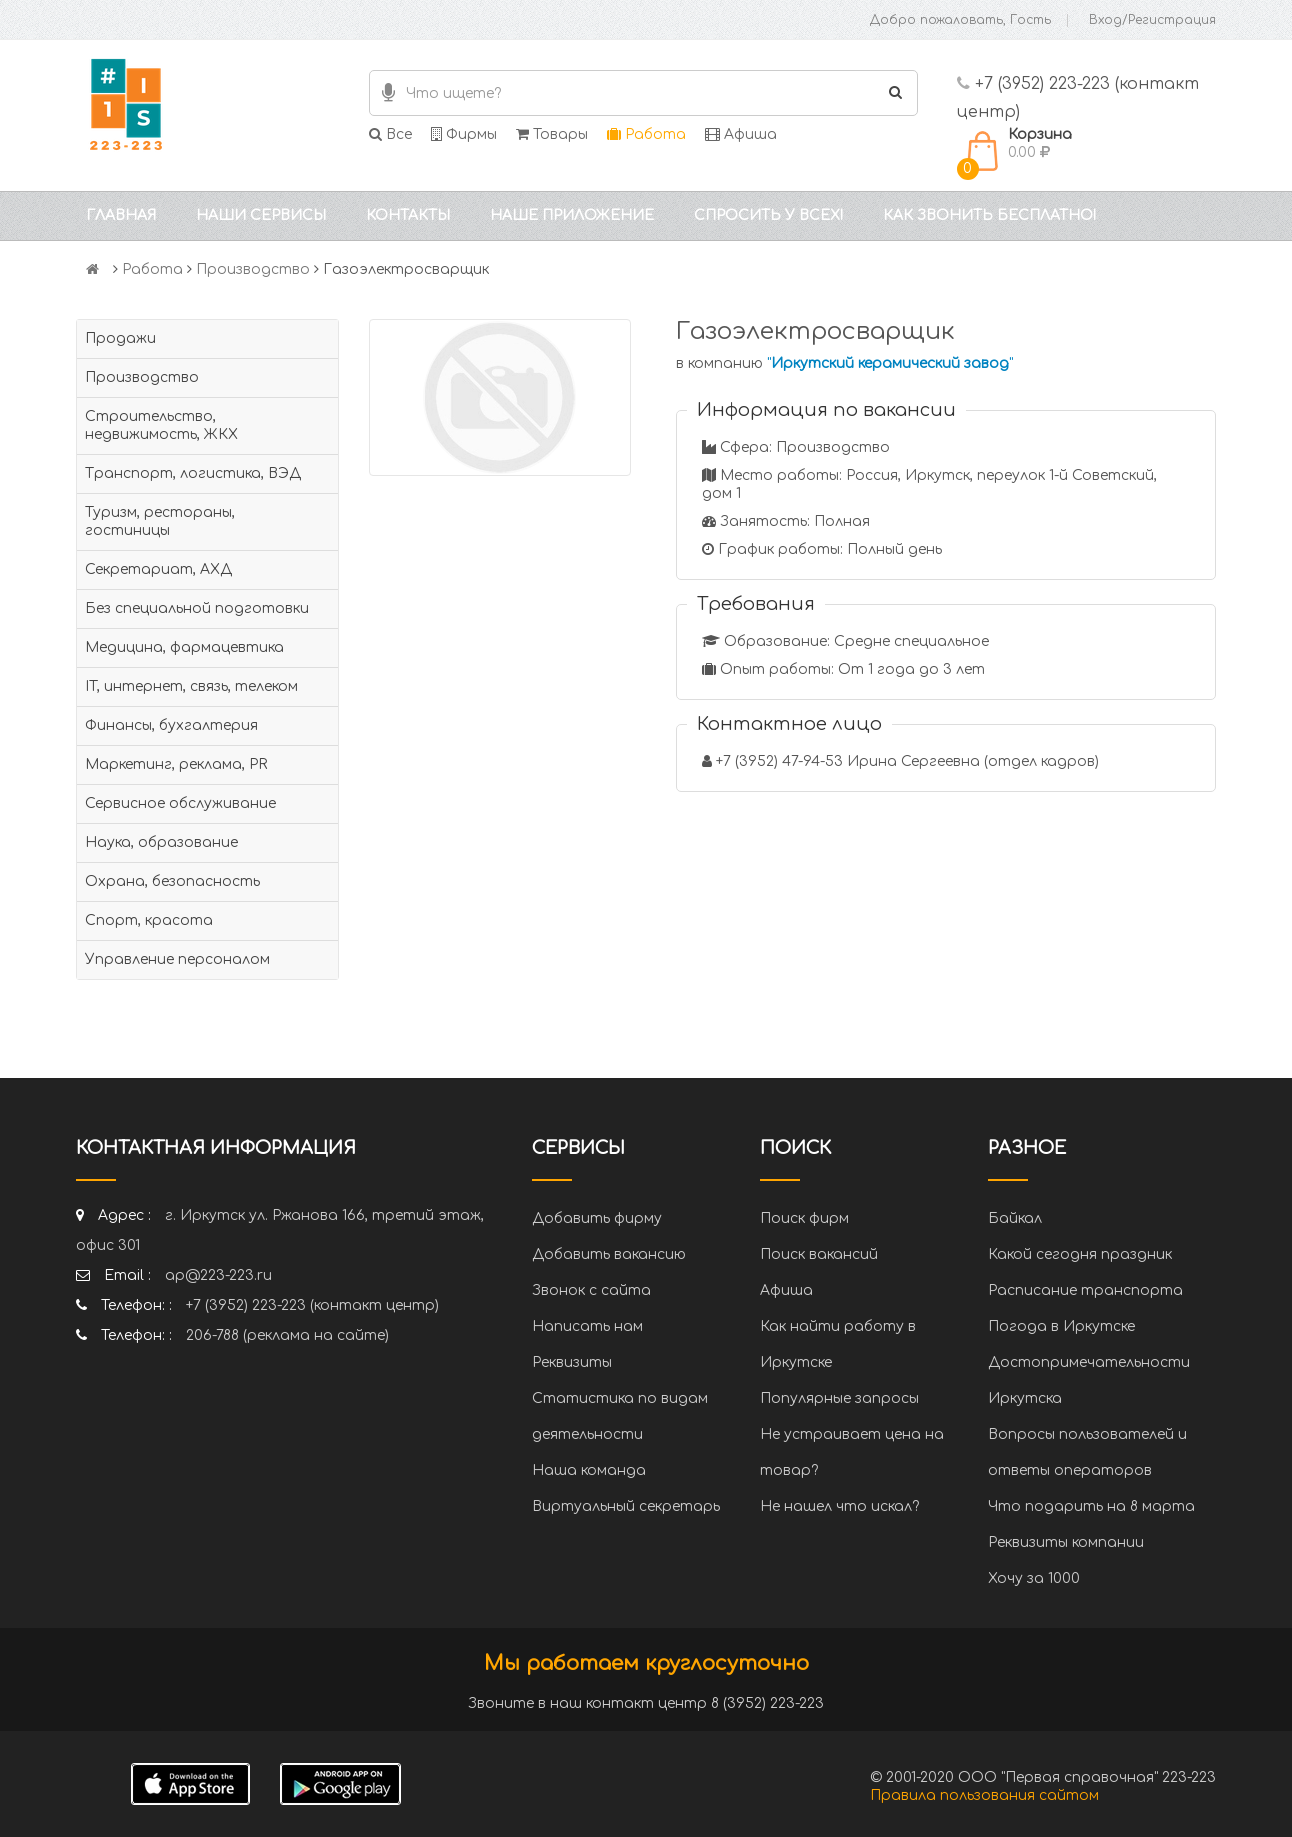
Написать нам (587, 1326)
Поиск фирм (804, 1218)
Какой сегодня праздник (1080, 1254)
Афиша (741, 134)
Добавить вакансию (609, 1254)
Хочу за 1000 (1034, 1578)
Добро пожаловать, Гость (960, 20)
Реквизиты (572, 1362)
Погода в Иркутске (1061, 1326)
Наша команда (589, 1470)
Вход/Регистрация (1152, 20)
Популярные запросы (839, 1398)
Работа (646, 134)
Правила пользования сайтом (984, 1795)
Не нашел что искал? (839, 1506)
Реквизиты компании (1066, 1542)
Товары (552, 134)
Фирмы (464, 134)
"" (890, 363)
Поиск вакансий (819, 1254)
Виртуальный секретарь (626, 1506)
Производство (253, 269)
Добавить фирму (597, 1218)
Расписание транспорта (1085, 1290)
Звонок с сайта (591, 1290)
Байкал (1015, 1218)
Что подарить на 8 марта (1091, 1506)
